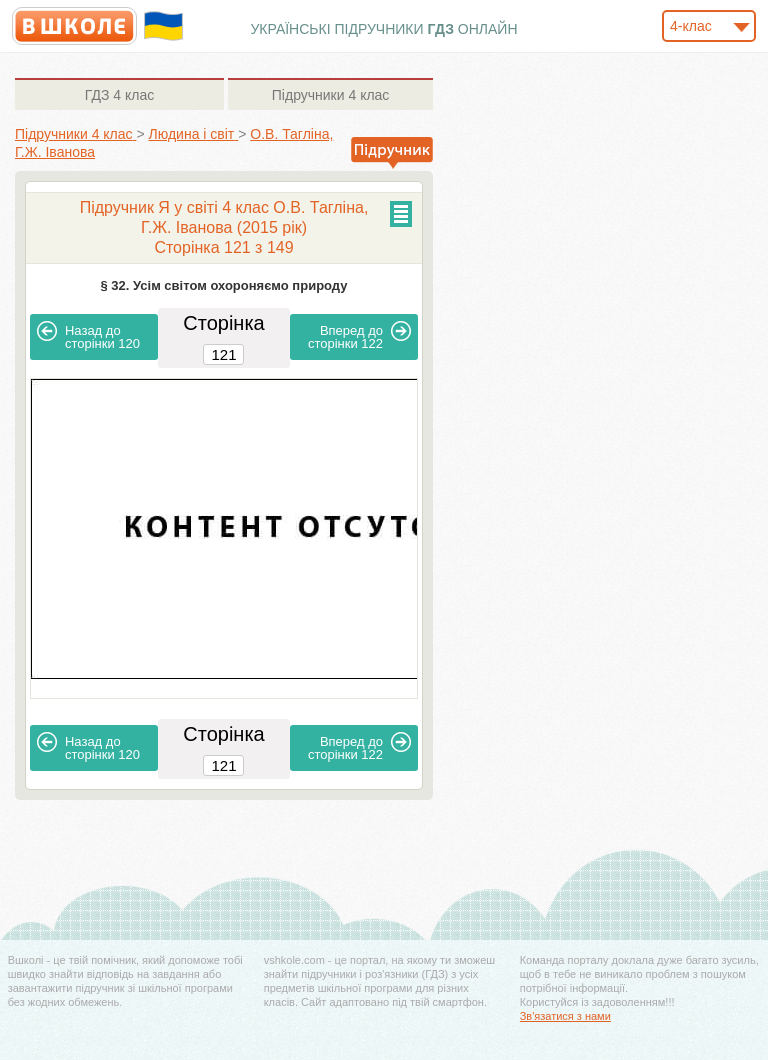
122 (359, 336)
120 (88, 336)
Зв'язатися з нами (565, 1016)
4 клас (119, 95)
